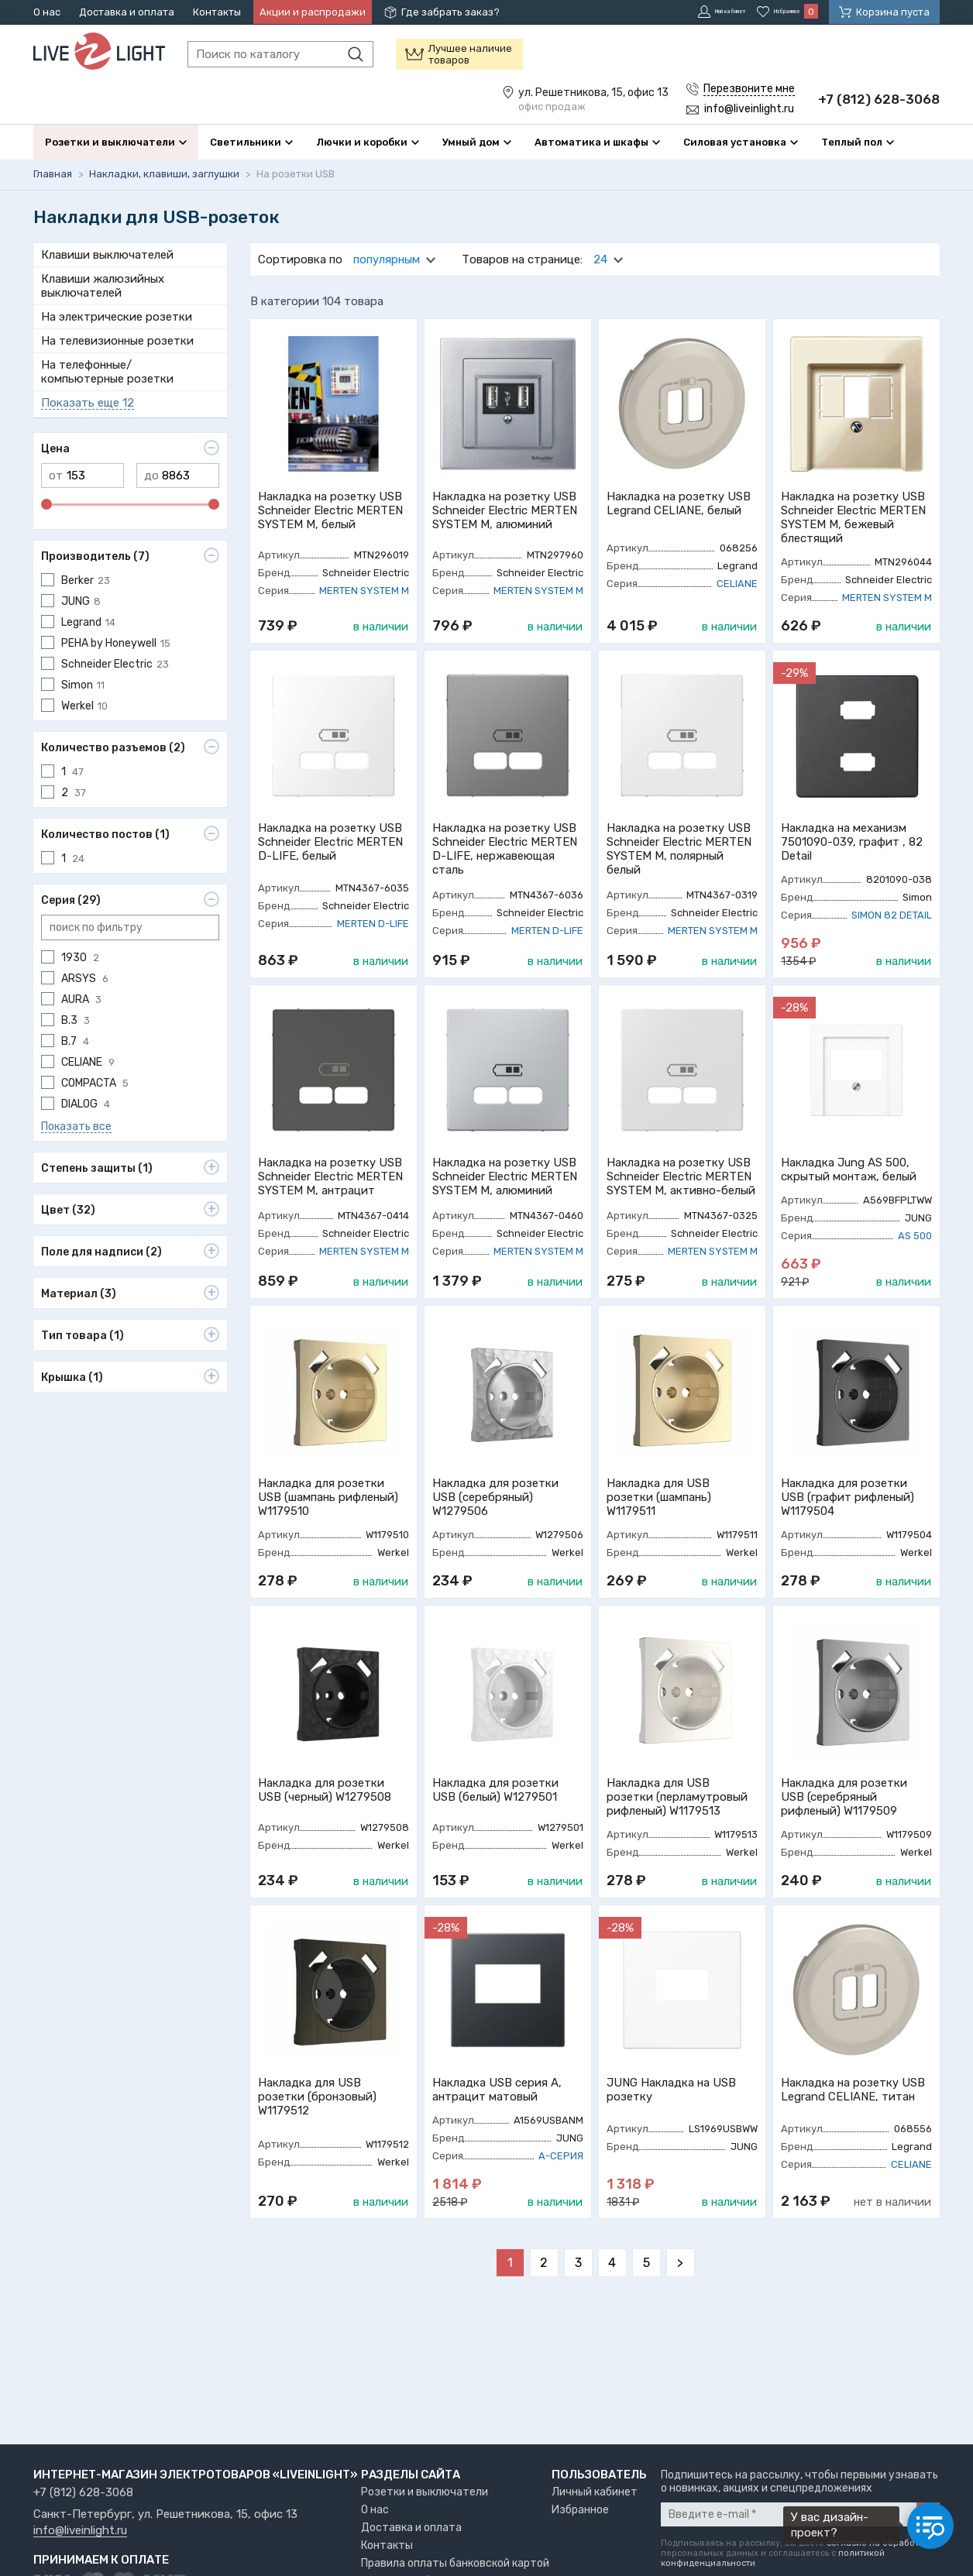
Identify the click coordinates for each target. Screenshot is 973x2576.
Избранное (580, 2509)
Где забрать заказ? (450, 12)
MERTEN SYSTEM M (364, 627)
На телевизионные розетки (117, 377)
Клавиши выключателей (107, 291)
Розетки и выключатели (424, 2492)
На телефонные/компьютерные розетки (107, 408)
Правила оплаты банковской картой (455, 2563)
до (151, 512)
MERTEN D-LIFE (373, 960)
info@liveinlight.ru (80, 2531)
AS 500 (915, 1272)
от (56, 512)
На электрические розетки (116, 353)
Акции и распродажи (313, 12)
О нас (46, 12)
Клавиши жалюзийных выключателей (102, 322)
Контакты (217, 12)
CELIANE (737, 620)
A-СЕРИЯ (560, 2192)
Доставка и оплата (126, 12)
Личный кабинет (595, 2492)
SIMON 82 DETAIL (891, 951)
